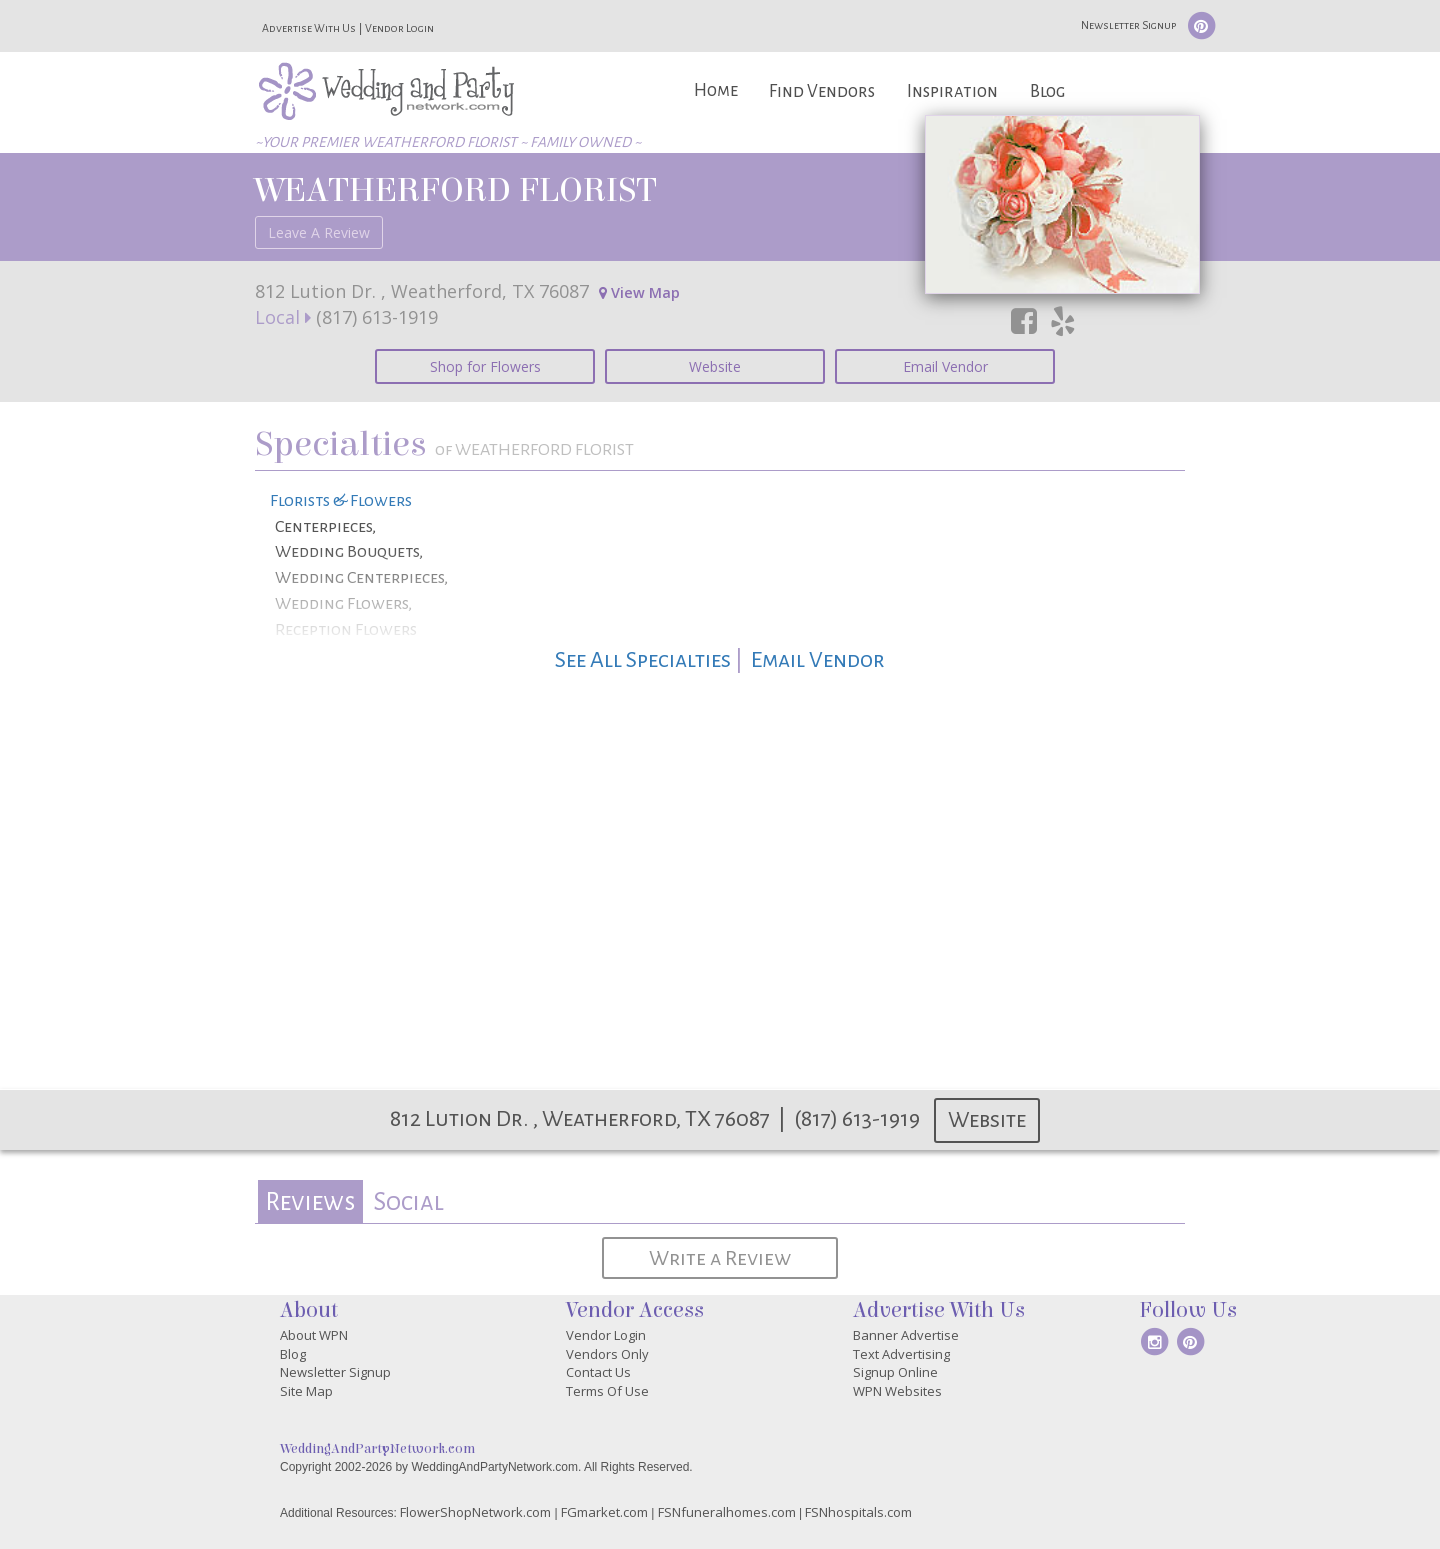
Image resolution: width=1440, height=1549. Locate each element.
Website (715, 366)
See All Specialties (643, 660)
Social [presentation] (408, 1201)
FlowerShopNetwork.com (475, 1512)
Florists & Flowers (341, 501)
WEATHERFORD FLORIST (456, 190)
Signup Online (895, 1372)
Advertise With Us (309, 28)
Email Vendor (945, 366)
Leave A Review (319, 232)
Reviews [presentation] (310, 1201)
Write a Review (720, 1258)
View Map (639, 292)
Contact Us (598, 1372)
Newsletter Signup (1128, 25)
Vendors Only (607, 1354)
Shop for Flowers (485, 366)
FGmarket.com (604, 1512)
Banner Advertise (906, 1335)
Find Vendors (822, 91)
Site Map (306, 1391)
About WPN (314, 1335)
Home (716, 90)
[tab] (310, 1201)
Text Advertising (901, 1354)
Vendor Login (399, 28)
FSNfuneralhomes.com (727, 1512)
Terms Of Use (607, 1391)
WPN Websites (897, 1391)
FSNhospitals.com (858, 1512)
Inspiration (952, 91)
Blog (1047, 91)
